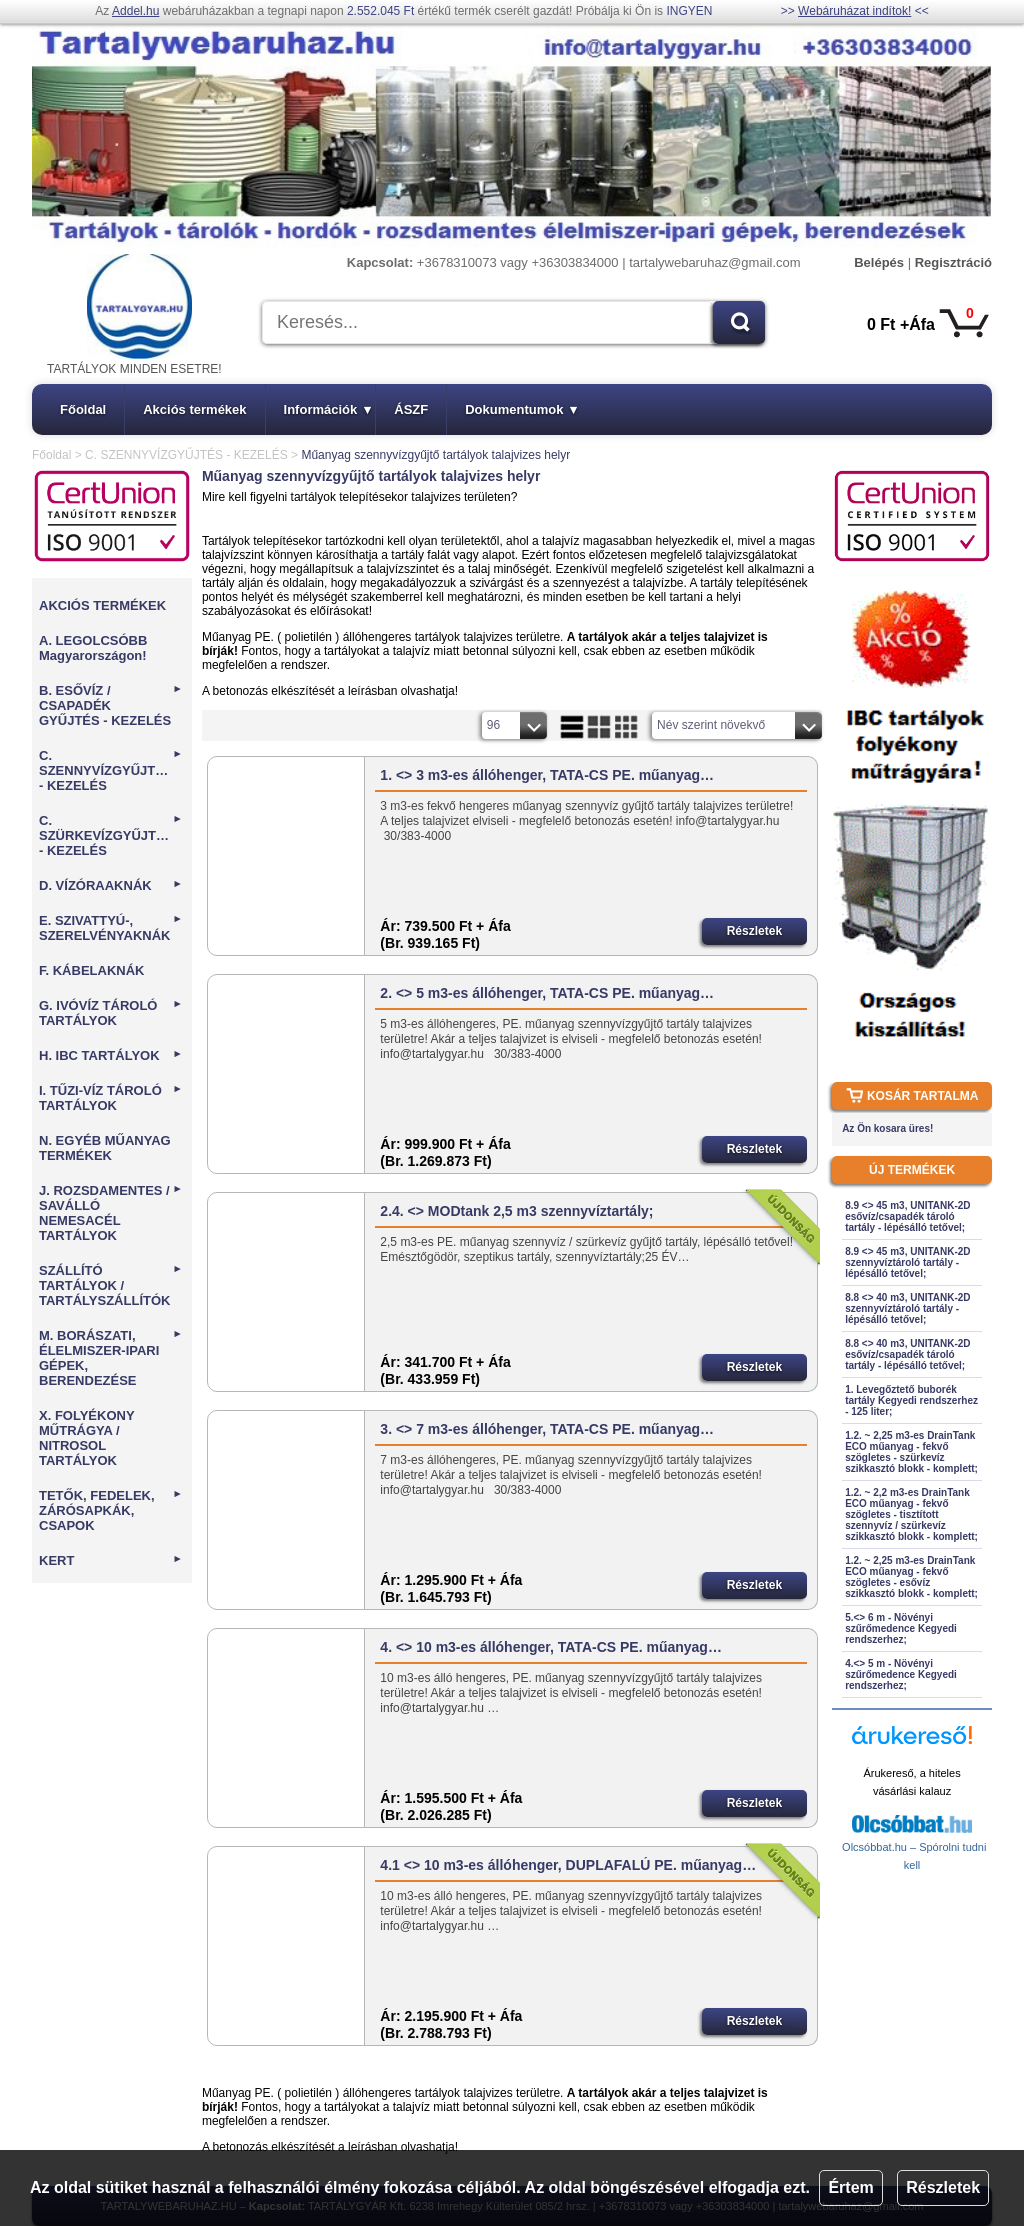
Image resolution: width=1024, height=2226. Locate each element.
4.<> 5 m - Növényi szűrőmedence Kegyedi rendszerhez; (901, 1674)
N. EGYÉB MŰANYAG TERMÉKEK (105, 1148)
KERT (111, 1560)
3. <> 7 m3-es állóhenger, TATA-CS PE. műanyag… (547, 1429)
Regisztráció (953, 262)
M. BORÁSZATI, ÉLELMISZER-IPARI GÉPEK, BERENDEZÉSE (111, 1358)
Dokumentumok (521, 409)
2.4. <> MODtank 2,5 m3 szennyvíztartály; (516, 1211)
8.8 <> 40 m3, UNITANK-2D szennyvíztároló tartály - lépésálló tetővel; (907, 1308)
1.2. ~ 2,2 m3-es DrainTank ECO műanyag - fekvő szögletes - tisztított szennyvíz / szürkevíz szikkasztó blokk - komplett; (911, 1514)
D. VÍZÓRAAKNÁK (111, 885)
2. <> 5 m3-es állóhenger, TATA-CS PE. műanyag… (547, 993)
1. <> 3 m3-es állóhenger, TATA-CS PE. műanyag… (547, 775)
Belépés (879, 262)
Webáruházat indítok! (854, 11)
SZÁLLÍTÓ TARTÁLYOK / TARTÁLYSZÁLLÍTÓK (111, 1285)
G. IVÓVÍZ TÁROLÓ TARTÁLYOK (111, 1013)
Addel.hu (135, 11)
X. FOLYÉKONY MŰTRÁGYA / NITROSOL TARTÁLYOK (86, 1438)
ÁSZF (411, 409)
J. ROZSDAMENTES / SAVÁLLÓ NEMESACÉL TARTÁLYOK (111, 1213)
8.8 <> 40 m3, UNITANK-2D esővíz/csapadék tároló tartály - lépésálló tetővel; (907, 1354)
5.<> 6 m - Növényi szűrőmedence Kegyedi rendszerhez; (901, 1628)
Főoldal (83, 409)
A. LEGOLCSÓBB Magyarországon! (93, 648)
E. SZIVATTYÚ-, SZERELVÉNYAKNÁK (111, 928)
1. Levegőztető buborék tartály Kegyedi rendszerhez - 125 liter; (911, 1400)
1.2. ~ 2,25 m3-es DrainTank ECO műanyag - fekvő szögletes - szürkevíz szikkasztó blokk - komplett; (911, 1452)
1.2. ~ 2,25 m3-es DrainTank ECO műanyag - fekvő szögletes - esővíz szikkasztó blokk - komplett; (911, 1577)
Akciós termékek (194, 409)
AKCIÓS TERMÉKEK (102, 605)
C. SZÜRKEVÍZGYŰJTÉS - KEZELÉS (111, 835)
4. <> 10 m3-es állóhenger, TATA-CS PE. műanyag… (551, 1647)
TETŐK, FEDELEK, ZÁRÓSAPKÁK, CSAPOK (111, 1510)
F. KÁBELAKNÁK (91, 970)
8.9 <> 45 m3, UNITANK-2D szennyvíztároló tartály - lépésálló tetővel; (907, 1262)
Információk (328, 409)
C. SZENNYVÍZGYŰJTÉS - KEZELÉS (186, 455)
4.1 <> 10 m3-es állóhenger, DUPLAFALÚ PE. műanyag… (568, 1865)
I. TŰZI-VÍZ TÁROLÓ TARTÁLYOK (111, 1098)
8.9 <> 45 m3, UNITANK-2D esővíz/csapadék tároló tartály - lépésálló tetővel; (907, 1216)
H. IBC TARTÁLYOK (111, 1055)
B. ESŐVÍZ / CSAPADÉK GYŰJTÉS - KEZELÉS (111, 705)
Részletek (943, 2187)
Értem (850, 2187)
